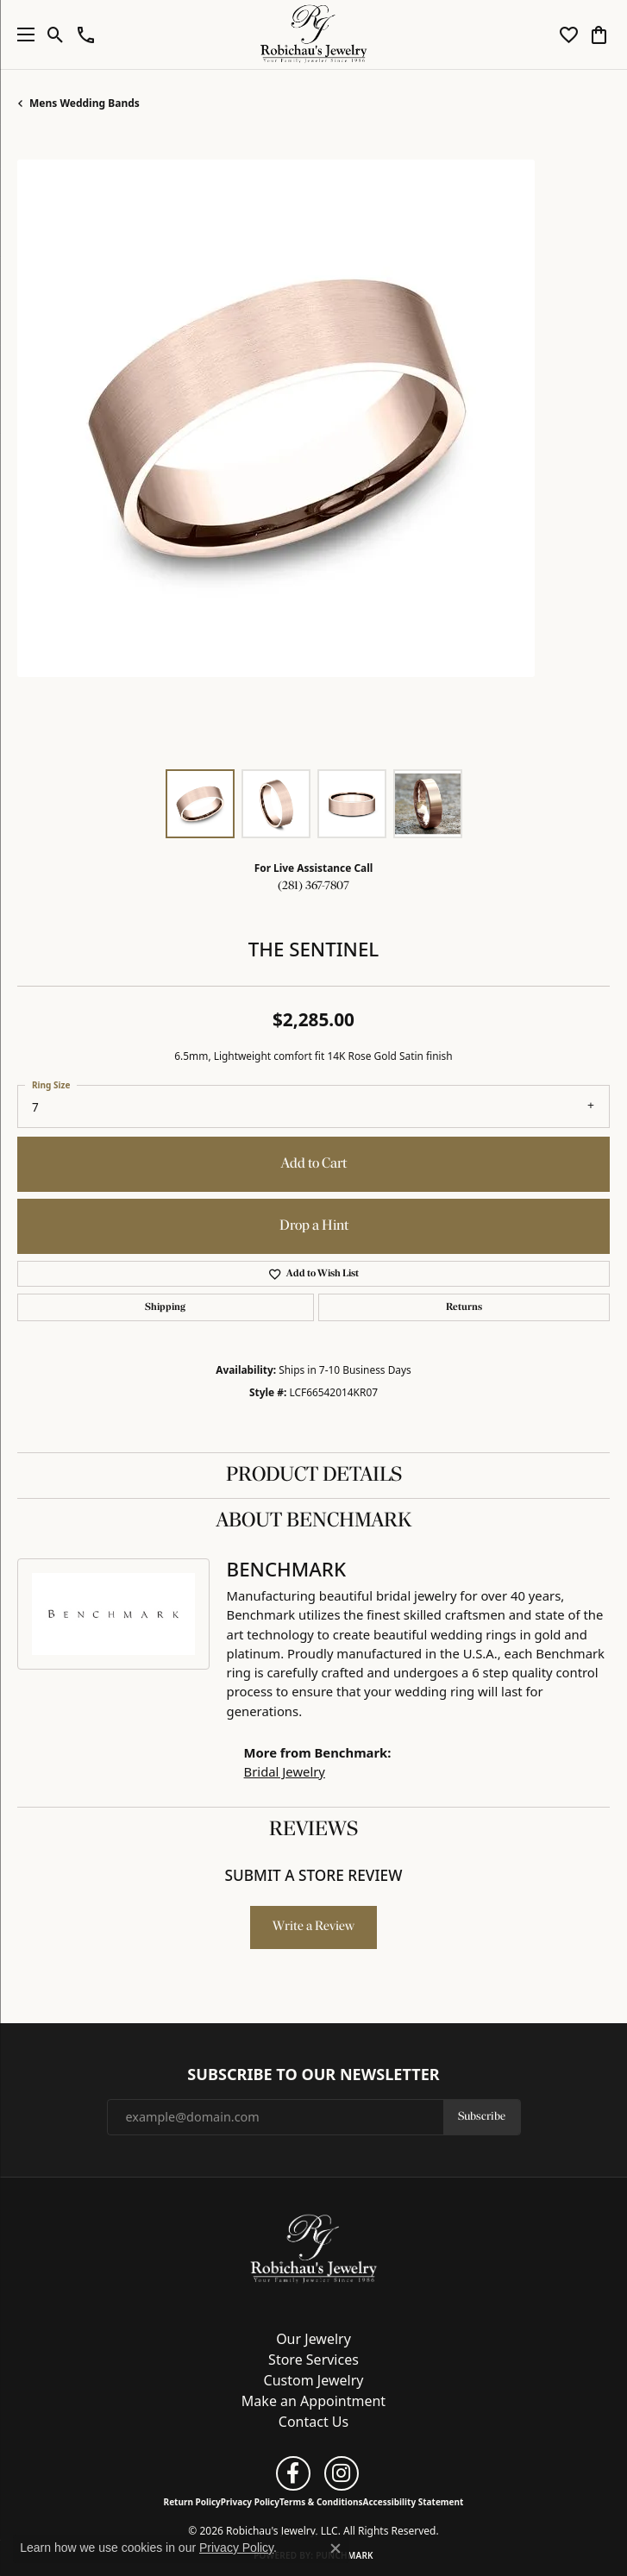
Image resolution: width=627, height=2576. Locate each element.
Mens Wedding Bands (84, 103)
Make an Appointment (313, 2400)
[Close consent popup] (335, 2548)
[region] (313, 456)
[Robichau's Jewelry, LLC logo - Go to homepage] (313, 34)
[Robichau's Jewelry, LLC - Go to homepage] (314, 2248)
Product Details (314, 1475)
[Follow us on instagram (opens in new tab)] (341, 2473)
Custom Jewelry (314, 2380)
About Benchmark (313, 1521)
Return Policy (192, 2502)
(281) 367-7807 (313, 886)
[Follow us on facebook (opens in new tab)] (293, 2473)
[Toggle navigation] (21, 34)
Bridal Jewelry (284, 1771)
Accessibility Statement (413, 2502)
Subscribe (481, 2116)
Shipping (165, 1307)
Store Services (313, 2359)
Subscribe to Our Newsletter (313, 2074)
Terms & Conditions (321, 2502)
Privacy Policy (250, 2502)
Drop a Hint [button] (313, 1226)
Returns (464, 1307)
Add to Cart (314, 1163)
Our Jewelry (313, 2338)
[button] (55, 34)
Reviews (313, 1830)
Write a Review (313, 1927)
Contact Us (313, 2421)
